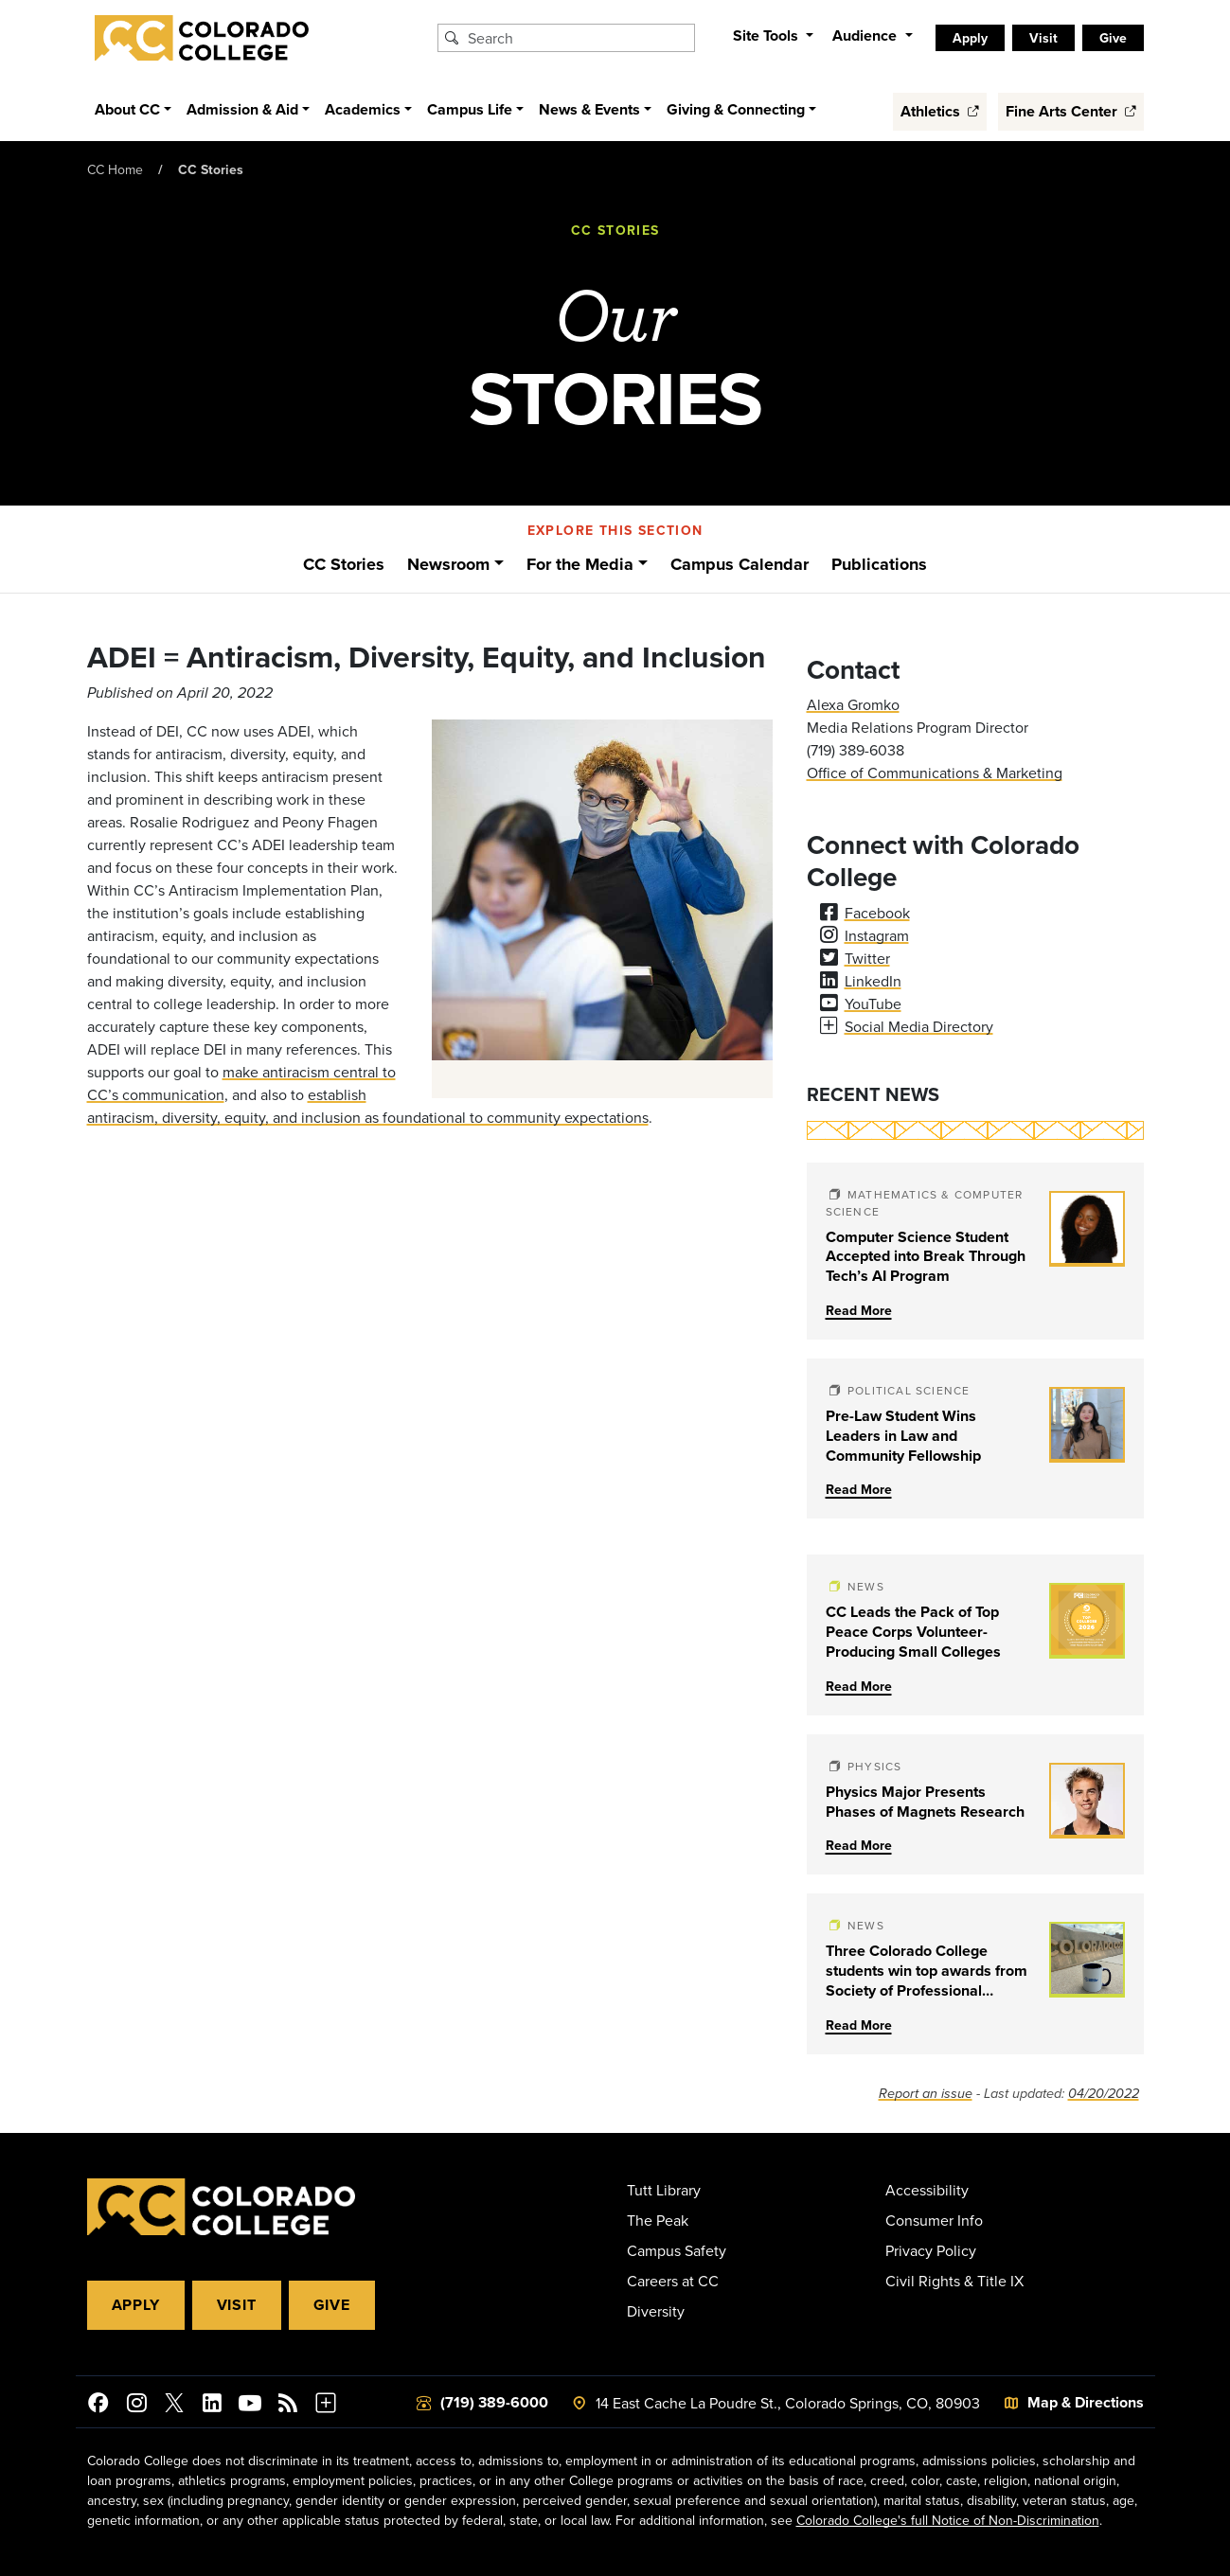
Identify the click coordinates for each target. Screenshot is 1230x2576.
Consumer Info (934, 2220)
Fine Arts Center (1071, 111)
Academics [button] (363, 109)
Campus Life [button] (469, 109)
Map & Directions (1085, 2402)
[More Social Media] (325, 2405)
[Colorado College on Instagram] (136, 2405)
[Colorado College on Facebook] (98, 2405)
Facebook (877, 912)
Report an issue (925, 2094)
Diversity (656, 2311)
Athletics (939, 111)
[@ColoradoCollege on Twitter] (174, 2405)
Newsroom (448, 564)
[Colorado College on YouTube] (250, 2405)
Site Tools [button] (767, 35)
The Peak (657, 2220)
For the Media (579, 564)
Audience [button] (866, 35)
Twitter (867, 958)
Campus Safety (676, 2250)
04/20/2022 (1103, 2094)
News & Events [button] (589, 109)
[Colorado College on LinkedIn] (212, 2405)
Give (1113, 37)
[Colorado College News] (287, 2405)
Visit (1043, 37)
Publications (879, 564)
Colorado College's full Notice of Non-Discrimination (947, 2520)
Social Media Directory (919, 1026)
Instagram (877, 935)
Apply (970, 37)
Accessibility (927, 2189)
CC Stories (210, 169)
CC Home (115, 169)
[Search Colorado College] (578, 38)
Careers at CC (673, 2280)
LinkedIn (873, 980)
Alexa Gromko (853, 704)
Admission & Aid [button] (242, 109)
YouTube (873, 1003)
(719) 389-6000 (494, 2402)
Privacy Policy (930, 2250)
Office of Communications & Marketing (934, 772)
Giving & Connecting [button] (736, 109)
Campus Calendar (739, 564)
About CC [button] (127, 109)
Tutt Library (664, 2189)
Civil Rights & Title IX (954, 2280)
